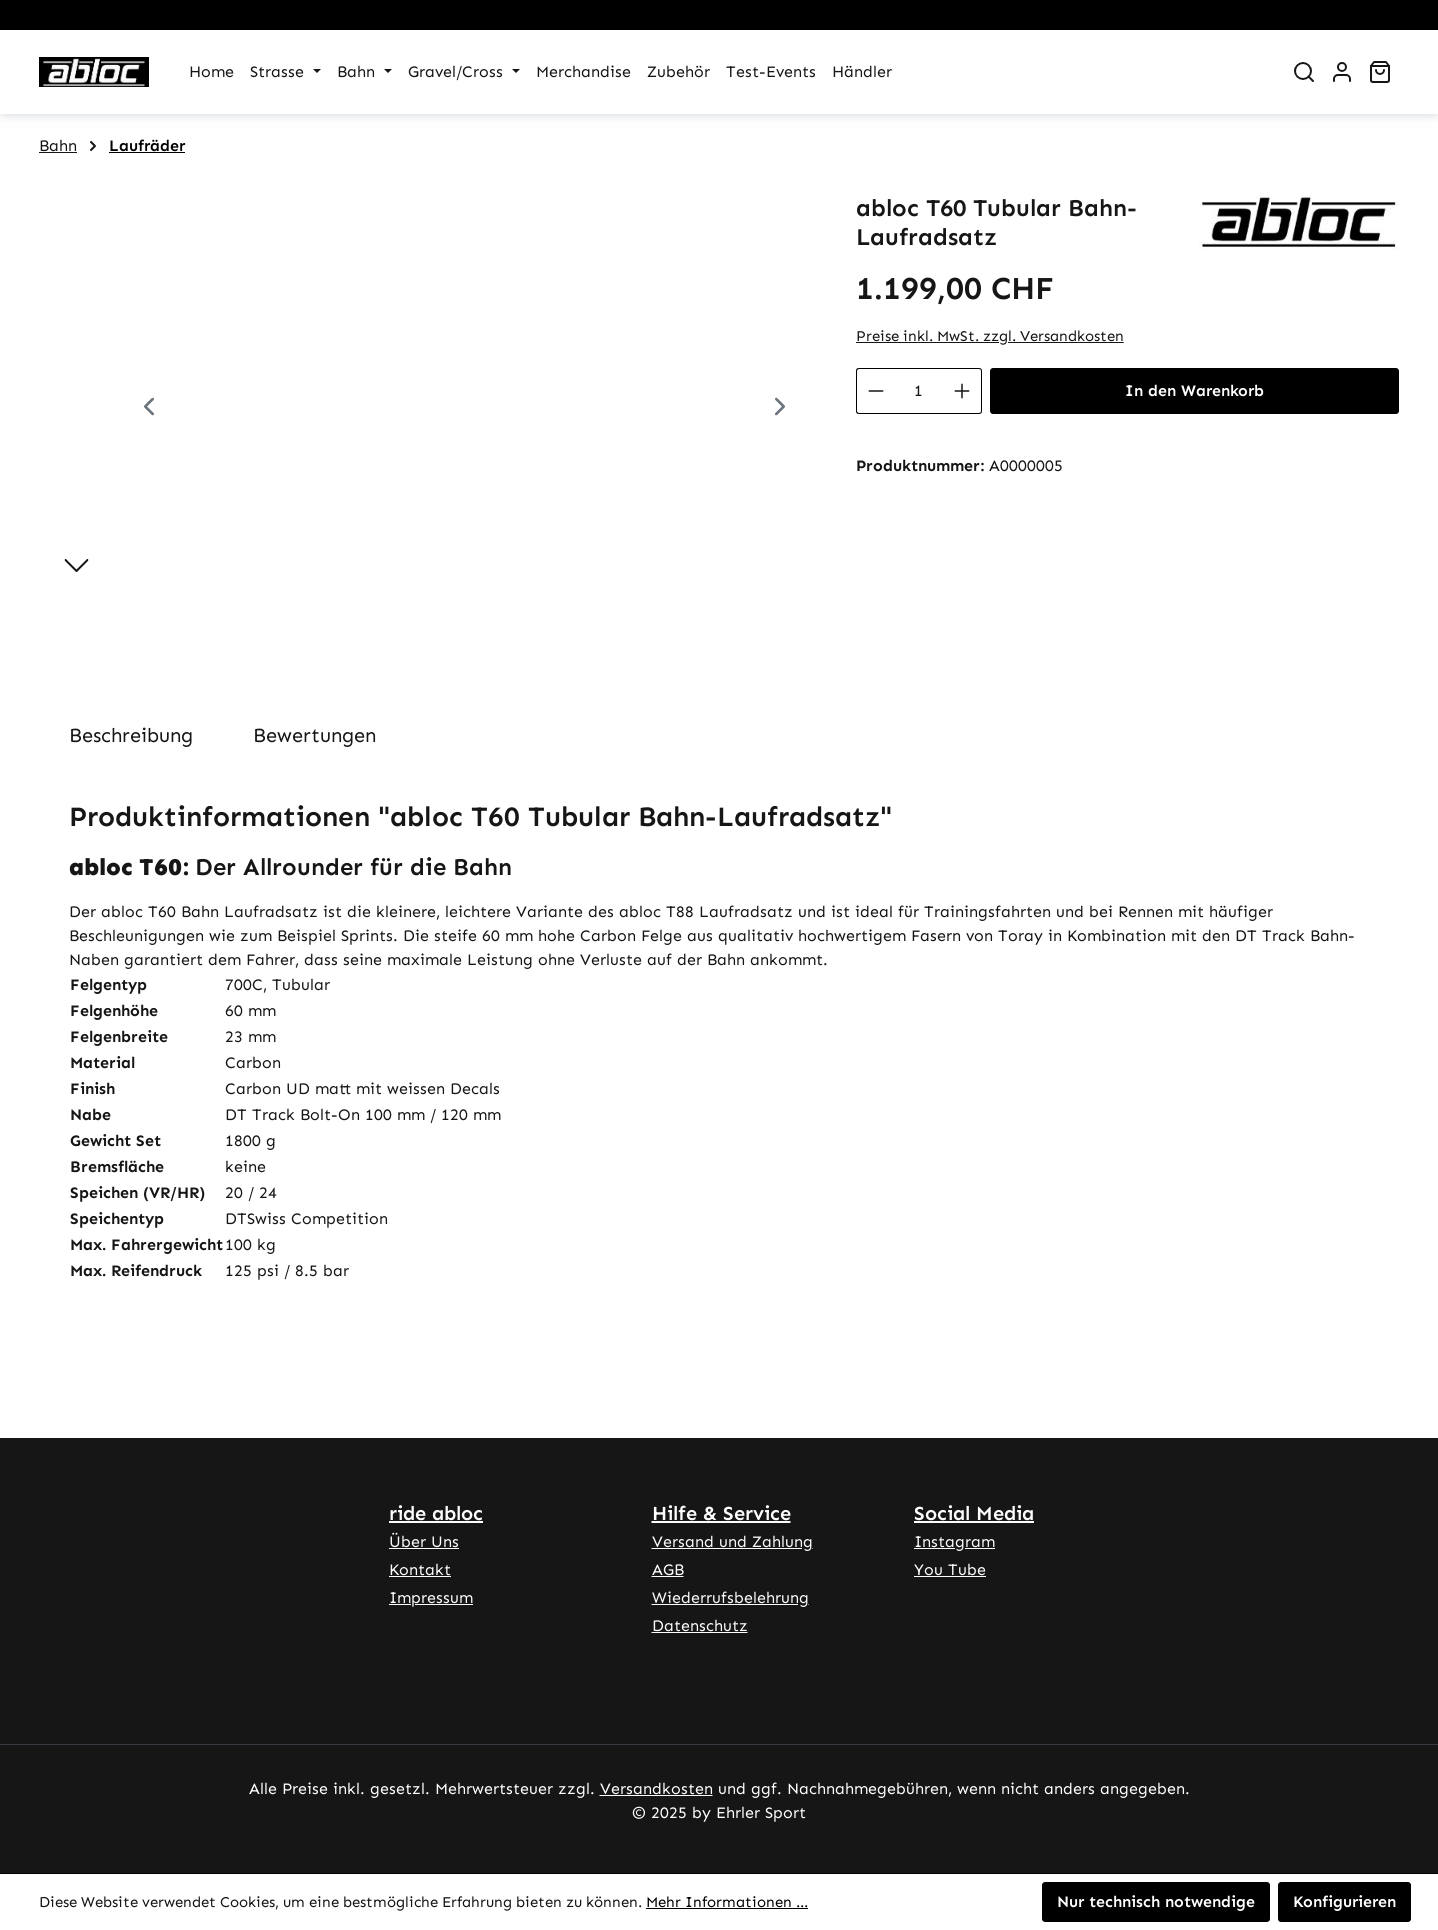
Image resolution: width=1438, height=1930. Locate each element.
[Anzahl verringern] (875, 391)
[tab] (131, 735)
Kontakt (420, 1569)
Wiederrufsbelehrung (730, 1597)
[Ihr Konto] (1342, 72)
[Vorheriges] (149, 409)
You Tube (950, 1569)
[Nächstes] (780, 409)
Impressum (431, 1597)
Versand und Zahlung (732, 1541)
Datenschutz (700, 1625)
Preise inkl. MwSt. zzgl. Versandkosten (990, 336)
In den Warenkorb (1194, 390)
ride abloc (436, 1513)
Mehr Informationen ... (727, 1902)
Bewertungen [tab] (314, 735)
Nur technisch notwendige (1156, 1901)
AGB (668, 1569)
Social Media (974, 1513)
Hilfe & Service (721, 1513)
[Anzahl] (919, 391)
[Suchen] (1304, 72)
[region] (427, 409)
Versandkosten (656, 1788)
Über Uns (424, 1541)
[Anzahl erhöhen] (962, 391)
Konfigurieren (1344, 1901)
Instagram (954, 1541)
